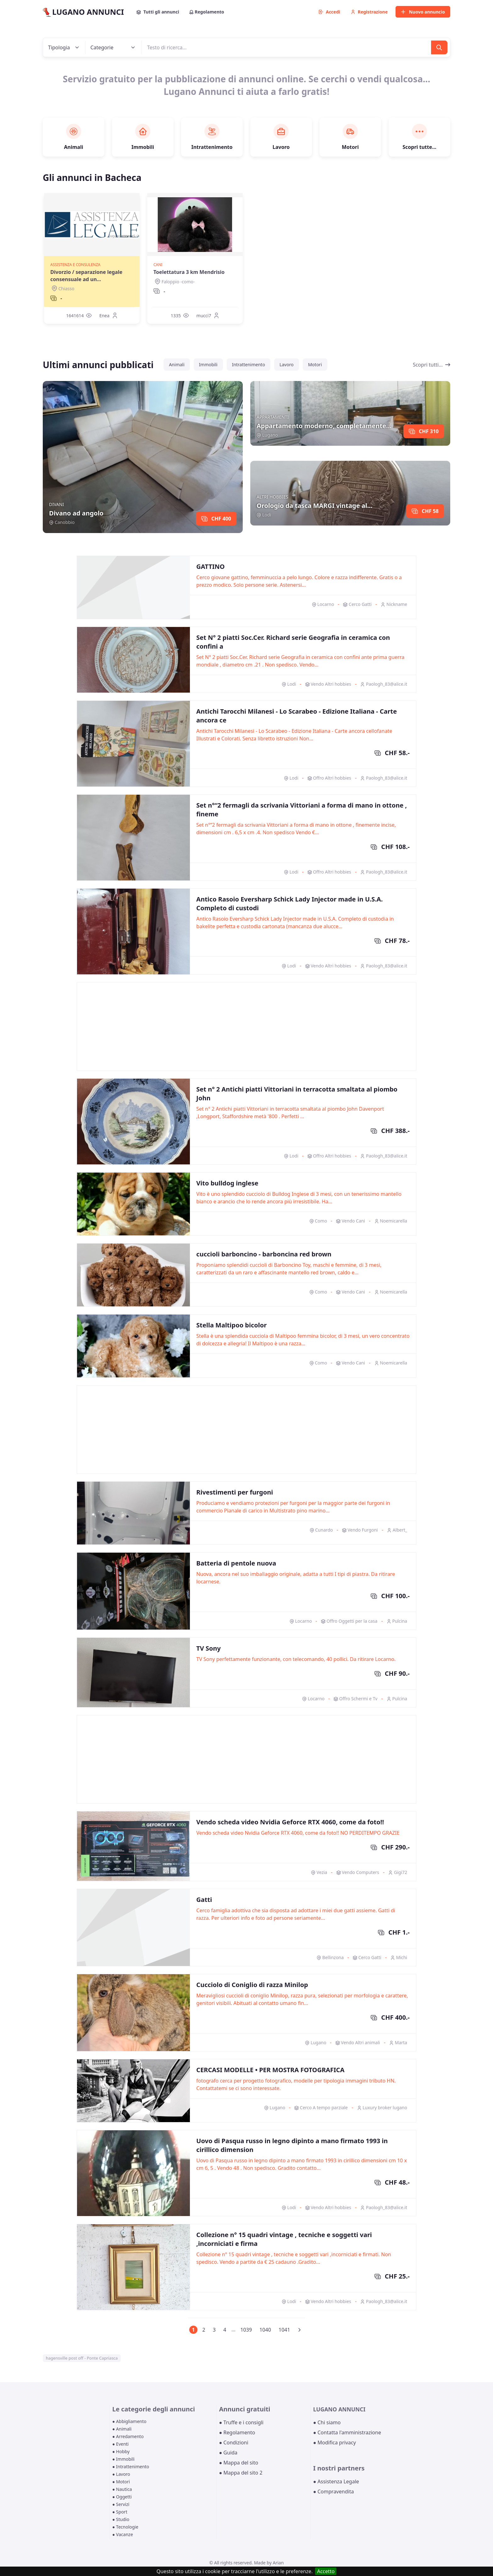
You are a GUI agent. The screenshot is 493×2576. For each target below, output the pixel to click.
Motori (315, 365)
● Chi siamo (327, 2422)
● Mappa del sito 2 (241, 2472)
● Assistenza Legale (336, 2481)
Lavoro (287, 365)
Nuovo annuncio (423, 12)
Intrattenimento (248, 365)
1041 (284, 2329)
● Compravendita (333, 2491)
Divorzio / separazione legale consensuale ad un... (86, 275)
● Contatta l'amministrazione (347, 2432)
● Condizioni (233, 2442)
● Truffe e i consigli (241, 2422)
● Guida (228, 2452)
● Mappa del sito (238, 2462)
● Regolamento (237, 2432)
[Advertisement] (246, 1026)
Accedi (329, 12)
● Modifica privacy (334, 2442)
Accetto (326, 2571)
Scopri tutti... (431, 364)
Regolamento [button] (206, 12)
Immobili (208, 365)
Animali (176, 365)
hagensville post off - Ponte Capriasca (82, 2358)
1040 (265, 2329)
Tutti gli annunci (157, 12)
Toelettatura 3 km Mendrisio (188, 272)
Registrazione (369, 12)
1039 (246, 2329)
